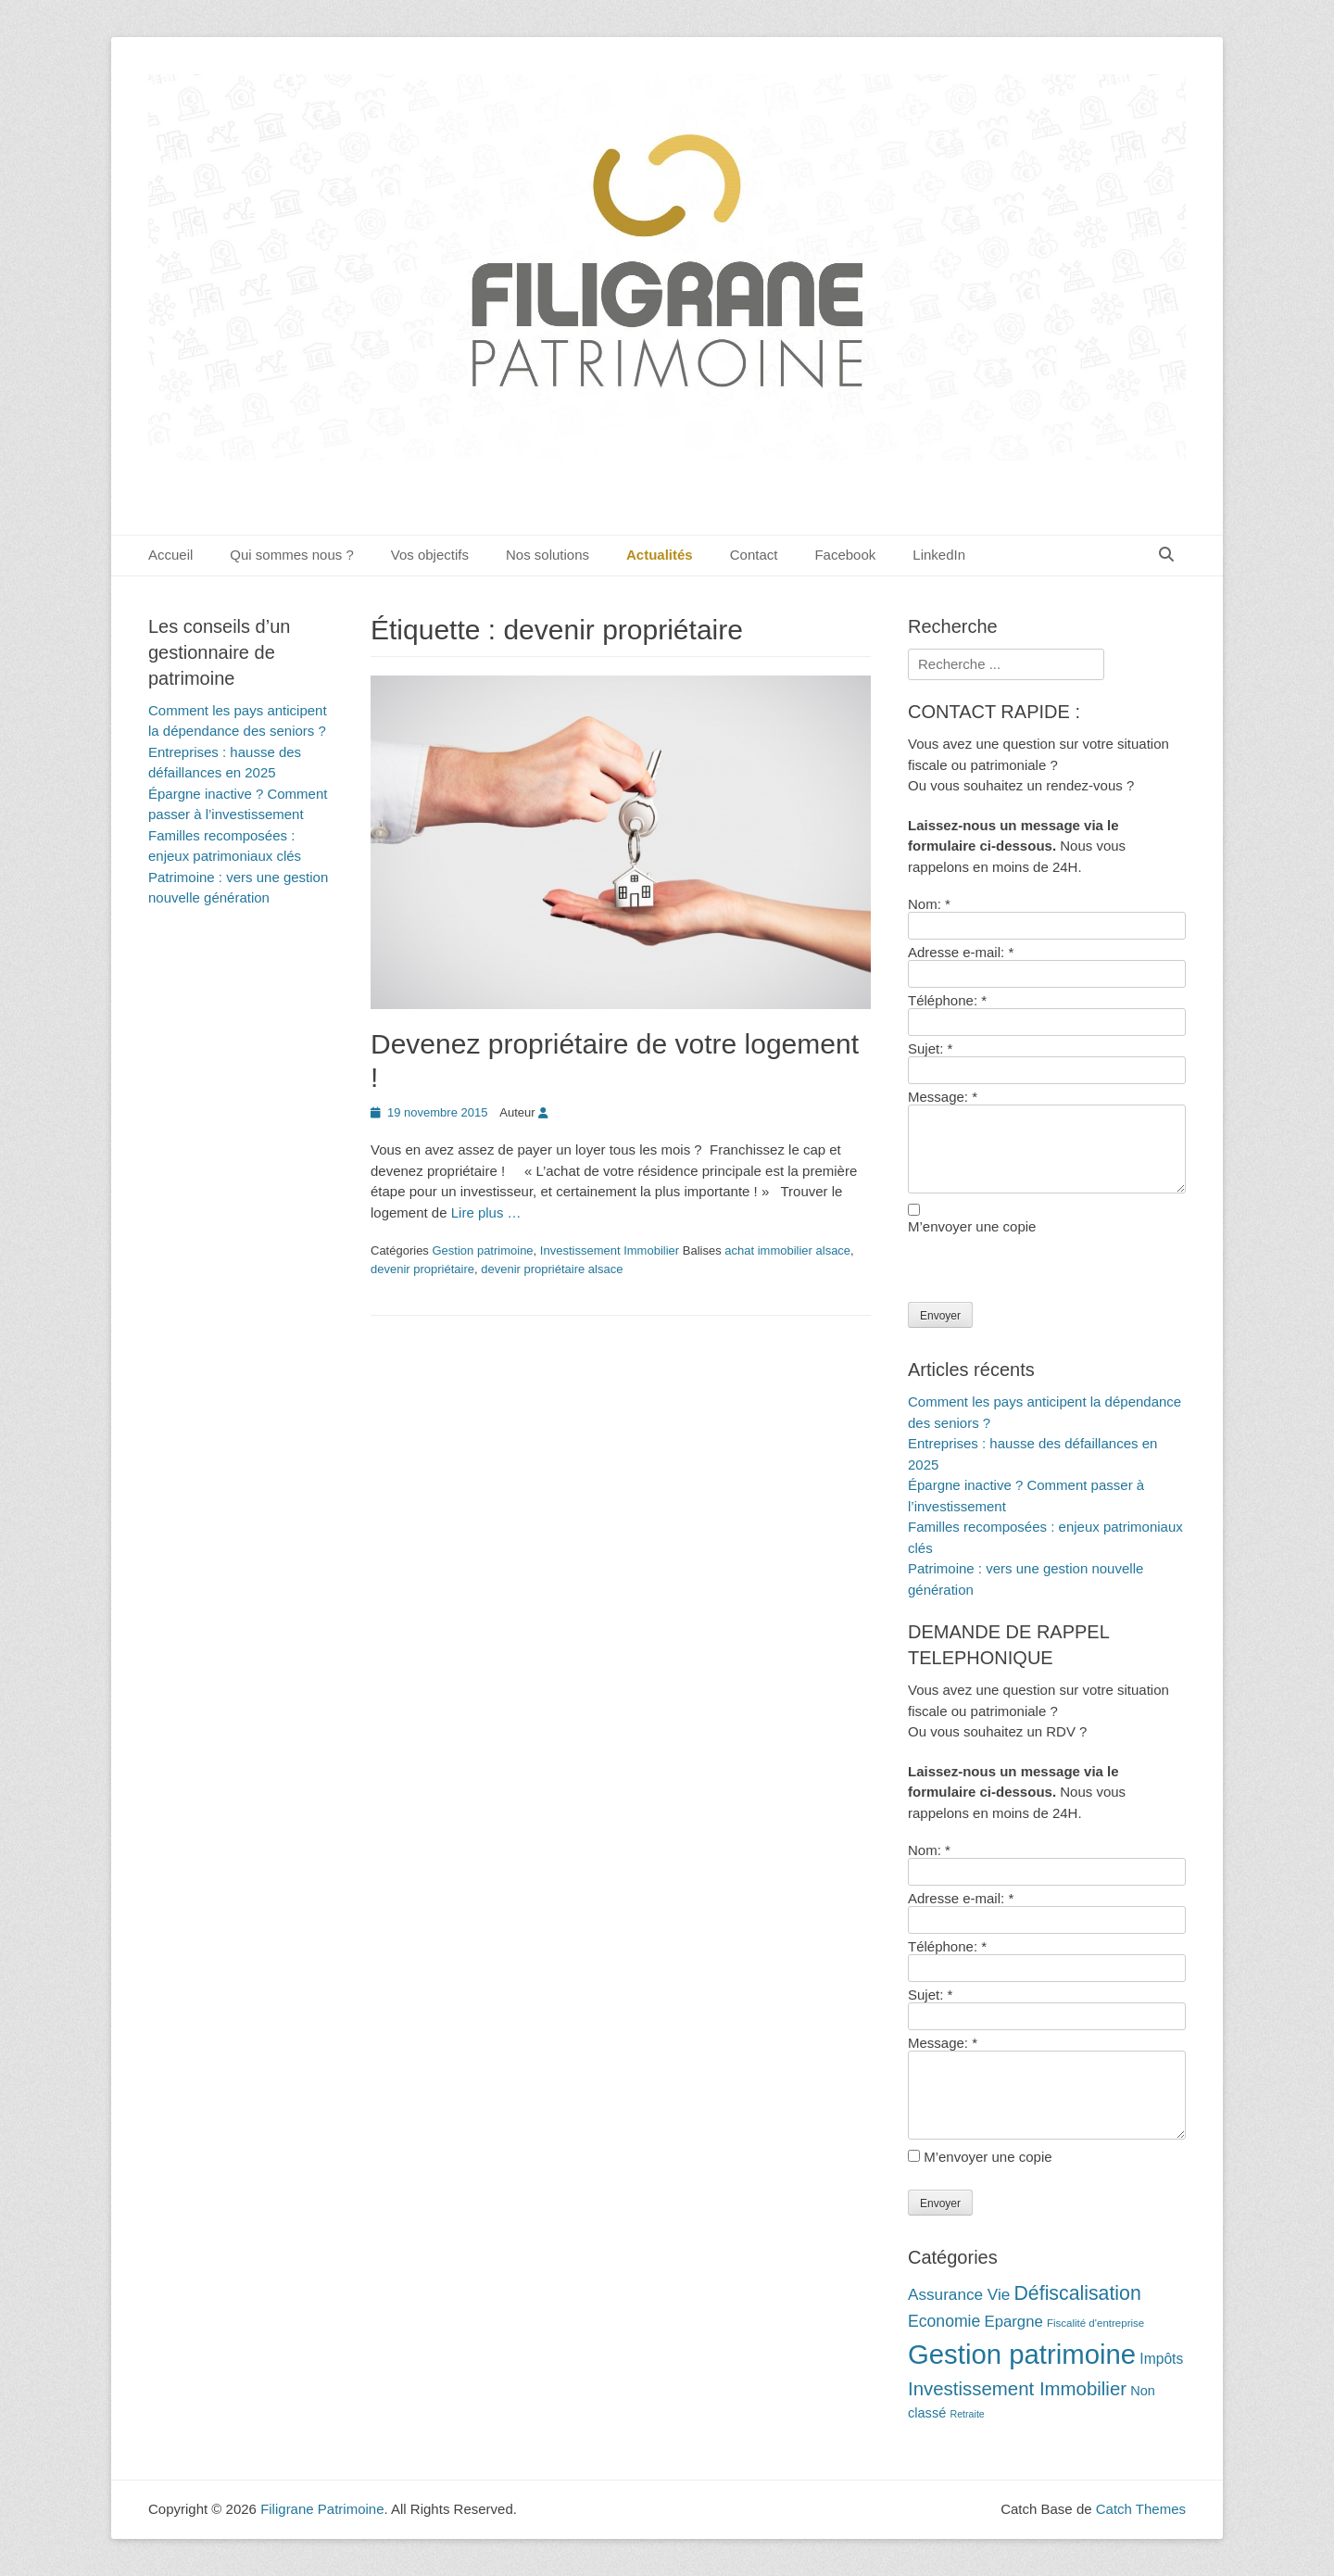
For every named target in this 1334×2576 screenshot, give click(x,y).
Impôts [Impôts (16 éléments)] (1161, 2359)
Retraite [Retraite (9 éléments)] (967, 2413)
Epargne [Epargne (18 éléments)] (1013, 2321)
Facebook (844, 554)
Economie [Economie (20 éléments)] (944, 2321)
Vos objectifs (430, 554)
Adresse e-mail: (960, 952)
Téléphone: (947, 1000)
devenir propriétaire (422, 1269)
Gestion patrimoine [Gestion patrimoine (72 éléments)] (1022, 2354)
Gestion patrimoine (482, 1250)
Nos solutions (547, 554)
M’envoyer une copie (972, 1226)
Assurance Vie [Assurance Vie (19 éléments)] (959, 2294)
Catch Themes (1141, 2509)
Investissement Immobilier (609, 1250)
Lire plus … (486, 1212)
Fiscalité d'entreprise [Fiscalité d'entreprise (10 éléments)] (1095, 2323)
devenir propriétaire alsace (552, 1269)
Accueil (170, 554)
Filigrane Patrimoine (322, 2509)
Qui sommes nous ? (291, 554)
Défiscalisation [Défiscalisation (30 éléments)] (1076, 2293)
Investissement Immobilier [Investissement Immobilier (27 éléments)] (1017, 2389)
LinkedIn (938, 554)
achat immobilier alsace (787, 1250)
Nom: (929, 904)
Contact (754, 554)
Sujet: (930, 1048)
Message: (942, 1097)
